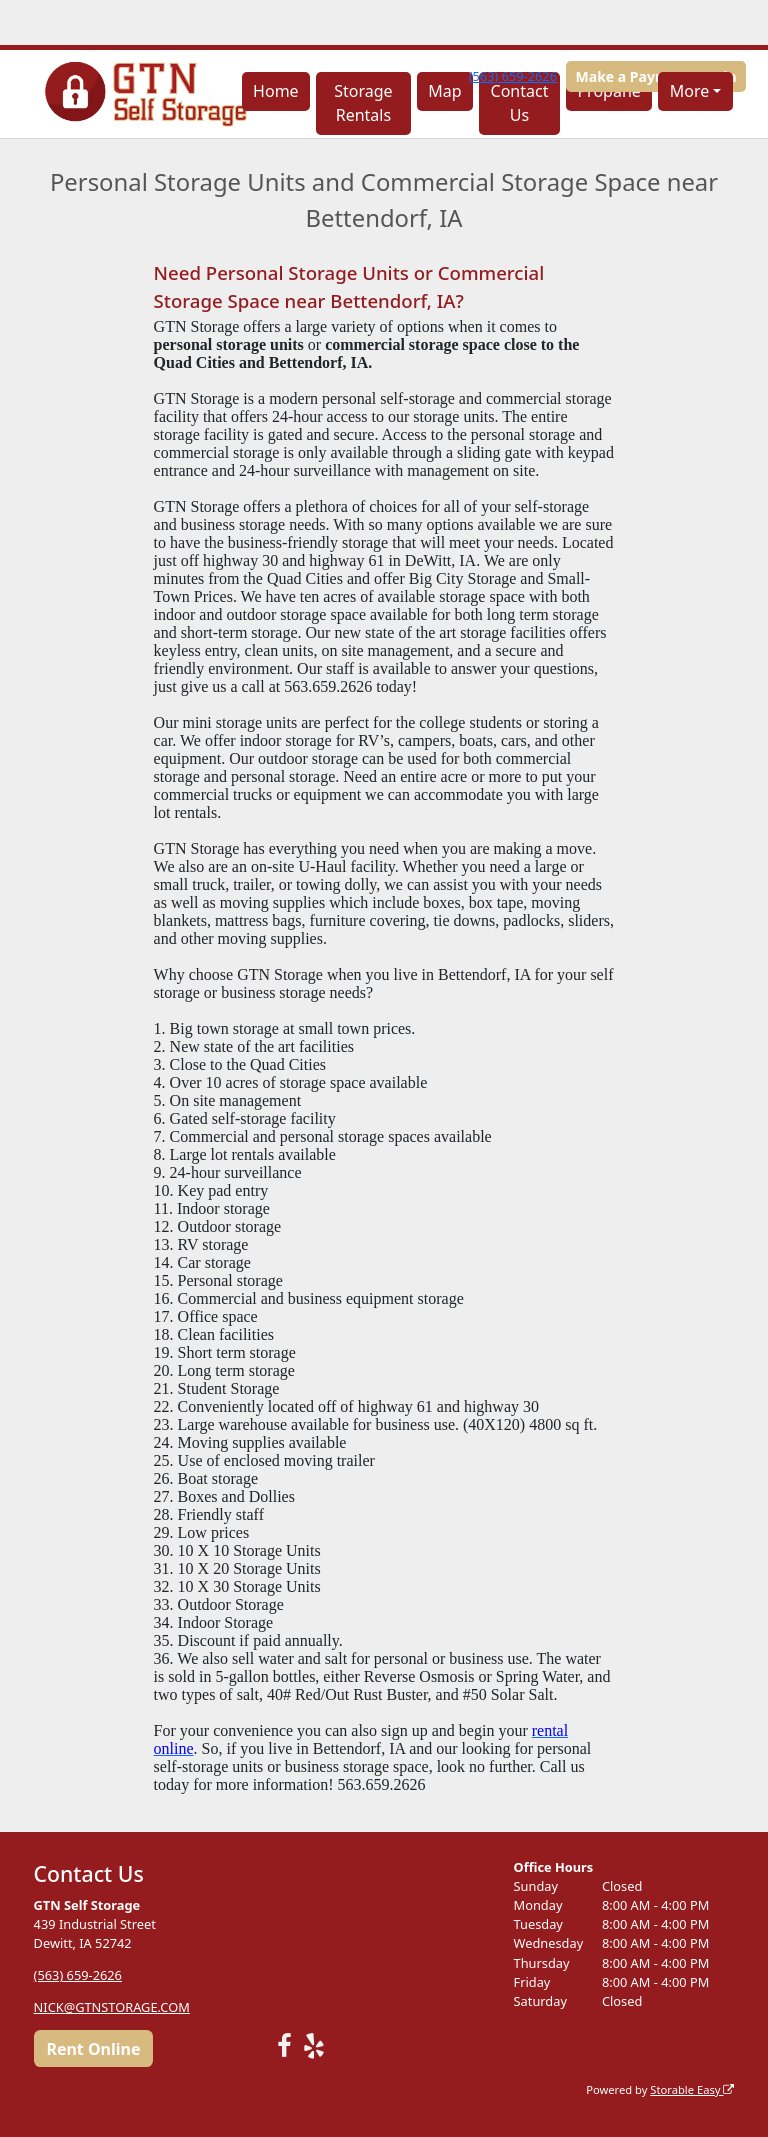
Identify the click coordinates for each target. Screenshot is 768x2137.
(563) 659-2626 (513, 76)
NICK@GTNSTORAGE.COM (112, 2007)
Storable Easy (692, 2089)
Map (444, 91)
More (690, 91)
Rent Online (93, 2049)
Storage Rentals (363, 103)
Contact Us (520, 103)
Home (276, 91)
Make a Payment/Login (656, 76)
